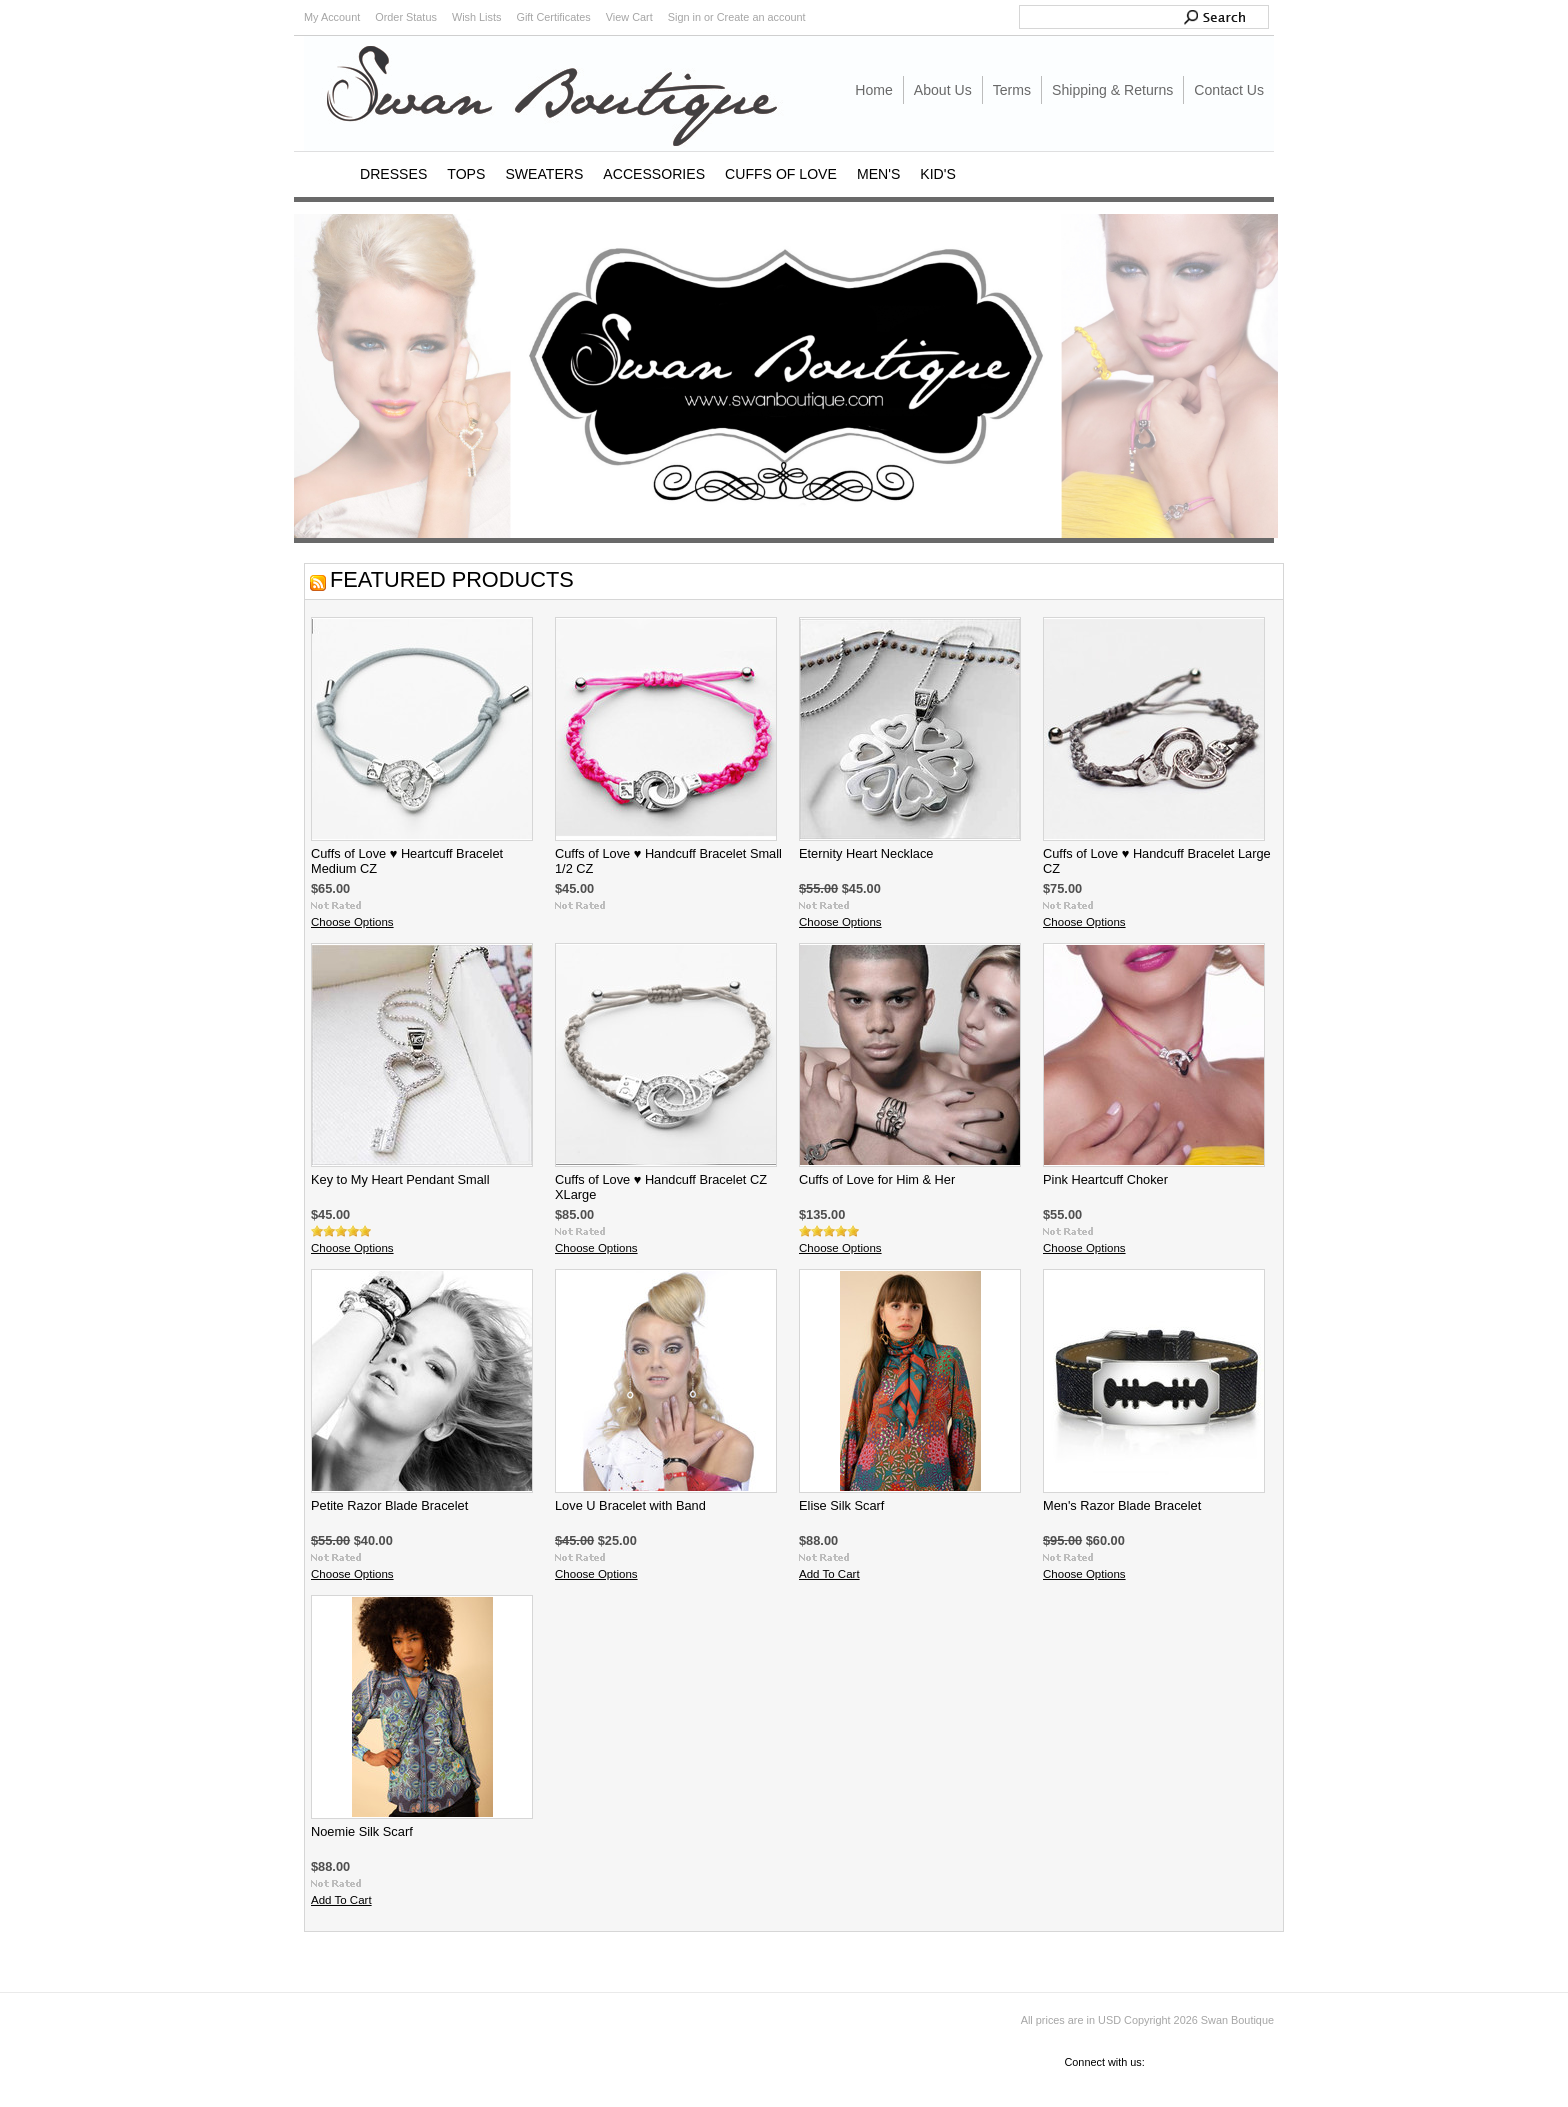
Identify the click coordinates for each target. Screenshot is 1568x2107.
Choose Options (352, 922)
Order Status (406, 17)
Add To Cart (829, 1574)
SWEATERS (544, 174)
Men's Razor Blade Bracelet (1122, 1505)
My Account (332, 17)
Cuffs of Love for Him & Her (877, 1179)
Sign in (684, 17)
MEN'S (878, 174)
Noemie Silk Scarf (362, 1831)
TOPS (466, 174)
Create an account (761, 17)
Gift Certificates (553, 17)
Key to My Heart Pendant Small (400, 1179)
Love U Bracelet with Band (630, 1505)
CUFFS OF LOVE (781, 174)
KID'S (938, 174)
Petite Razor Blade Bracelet (389, 1505)
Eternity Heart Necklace (866, 853)
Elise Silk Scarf (841, 1505)
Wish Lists (477, 17)
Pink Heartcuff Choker (1105, 1179)
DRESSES (393, 174)
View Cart (629, 17)
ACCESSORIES (654, 174)
